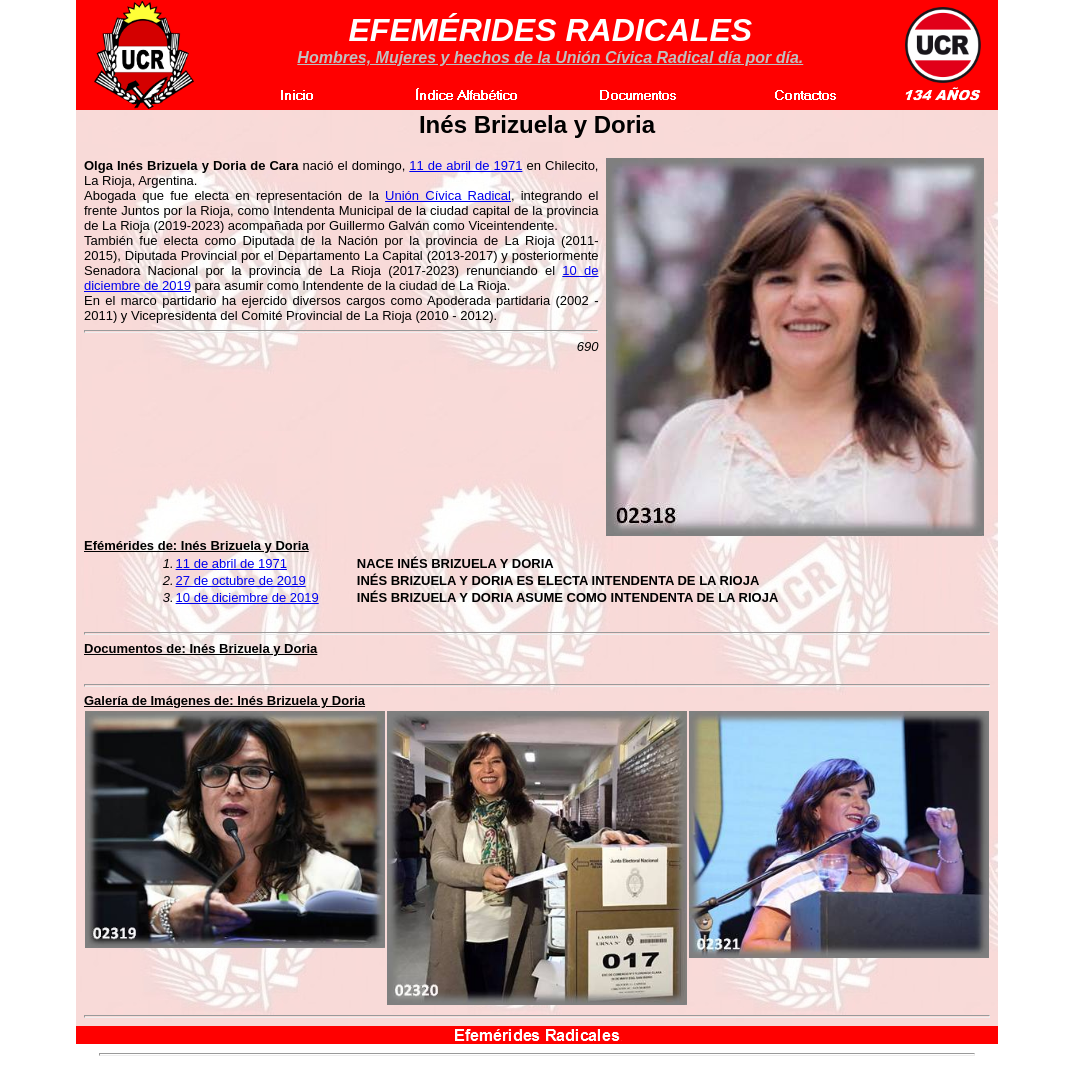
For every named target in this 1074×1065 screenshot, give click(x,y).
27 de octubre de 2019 (241, 580)
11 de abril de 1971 (465, 165)
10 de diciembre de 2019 (247, 597)
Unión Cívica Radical (448, 195)
